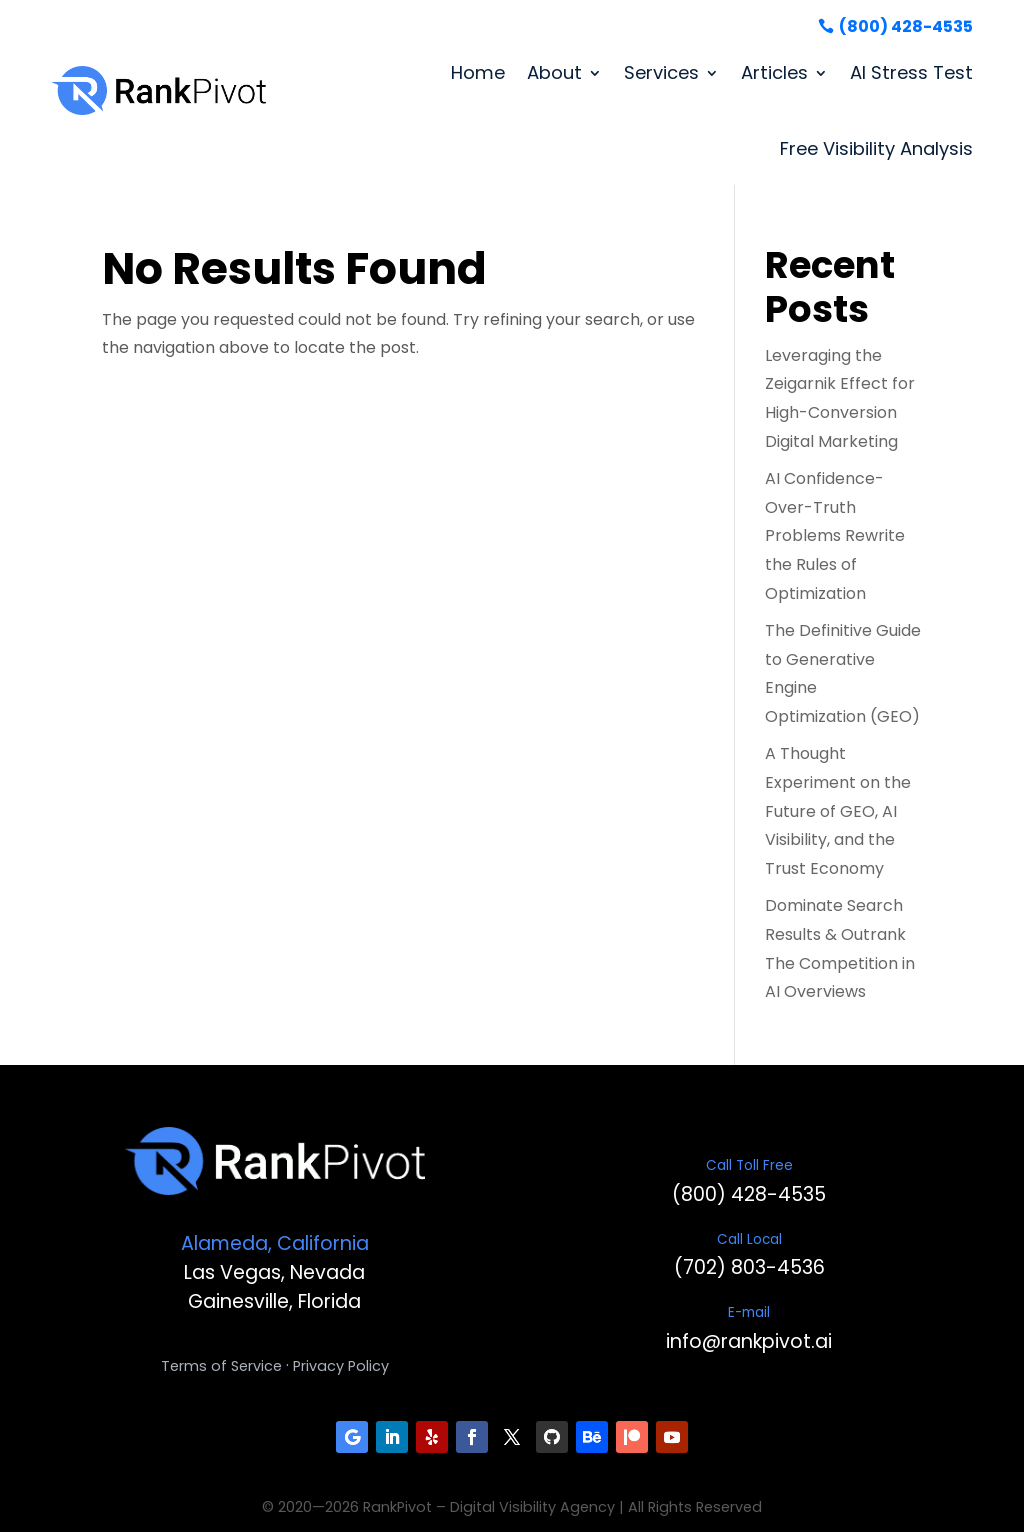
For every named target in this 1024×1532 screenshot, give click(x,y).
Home (478, 72)
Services (661, 72)
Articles (774, 72)
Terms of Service (221, 1366)
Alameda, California (275, 1243)
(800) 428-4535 (906, 26)
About (554, 72)
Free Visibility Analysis (876, 148)
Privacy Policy (341, 1366)
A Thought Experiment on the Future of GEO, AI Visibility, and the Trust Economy (838, 811)
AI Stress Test (911, 72)
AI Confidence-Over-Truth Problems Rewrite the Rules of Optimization (835, 536)
